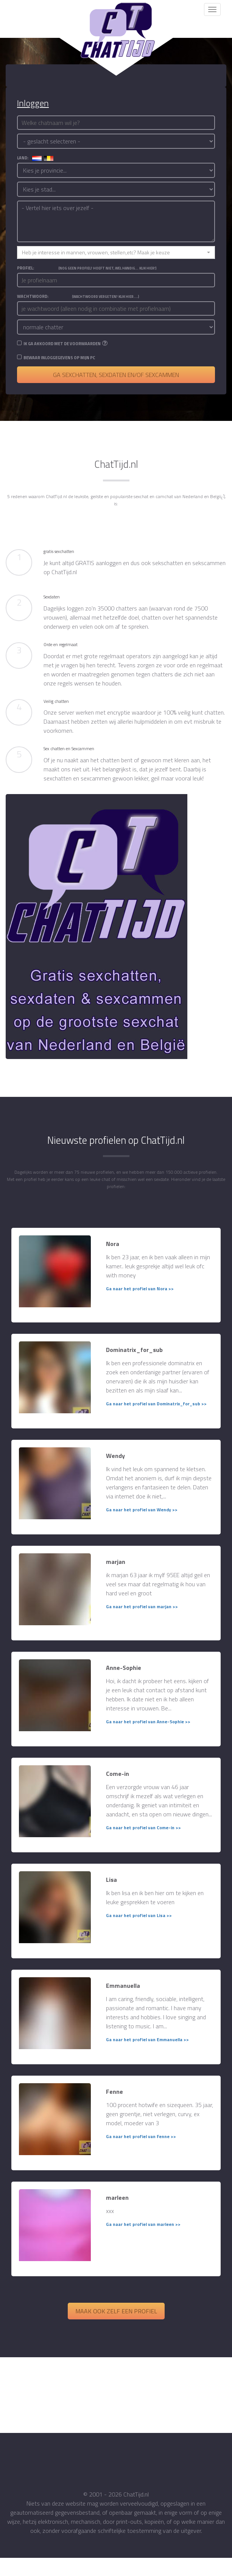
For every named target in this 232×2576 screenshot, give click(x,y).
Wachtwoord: (78, 296)
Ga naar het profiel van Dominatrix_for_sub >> (156, 1403)
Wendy (115, 1455)
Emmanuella (123, 1985)
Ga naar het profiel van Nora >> (140, 1288)
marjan (115, 1561)
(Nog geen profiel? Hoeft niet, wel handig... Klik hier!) (107, 268)
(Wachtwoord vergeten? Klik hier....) (105, 296)
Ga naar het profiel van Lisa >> (139, 1915)
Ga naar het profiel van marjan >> (142, 1606)
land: (35, 158)
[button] (116, 252)
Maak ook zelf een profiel (116, 2311)
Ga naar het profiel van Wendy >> (142, 1509)
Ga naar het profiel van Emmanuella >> (147, 2039)
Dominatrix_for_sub (134, 1349)
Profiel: (87, 268)
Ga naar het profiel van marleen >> (143, 2224)
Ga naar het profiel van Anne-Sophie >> (148, 1721)
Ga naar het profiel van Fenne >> (141, 2136)
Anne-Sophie (123, 1667)
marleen (117, 2197)
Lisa (111, 1879)
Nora (112, 1243)
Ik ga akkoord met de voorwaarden (62, 344)
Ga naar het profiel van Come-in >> (143, 1827)
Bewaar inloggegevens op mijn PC (59, 358)
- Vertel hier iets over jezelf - (116, 221)
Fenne (114, 2091)
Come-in (117, 1773)
